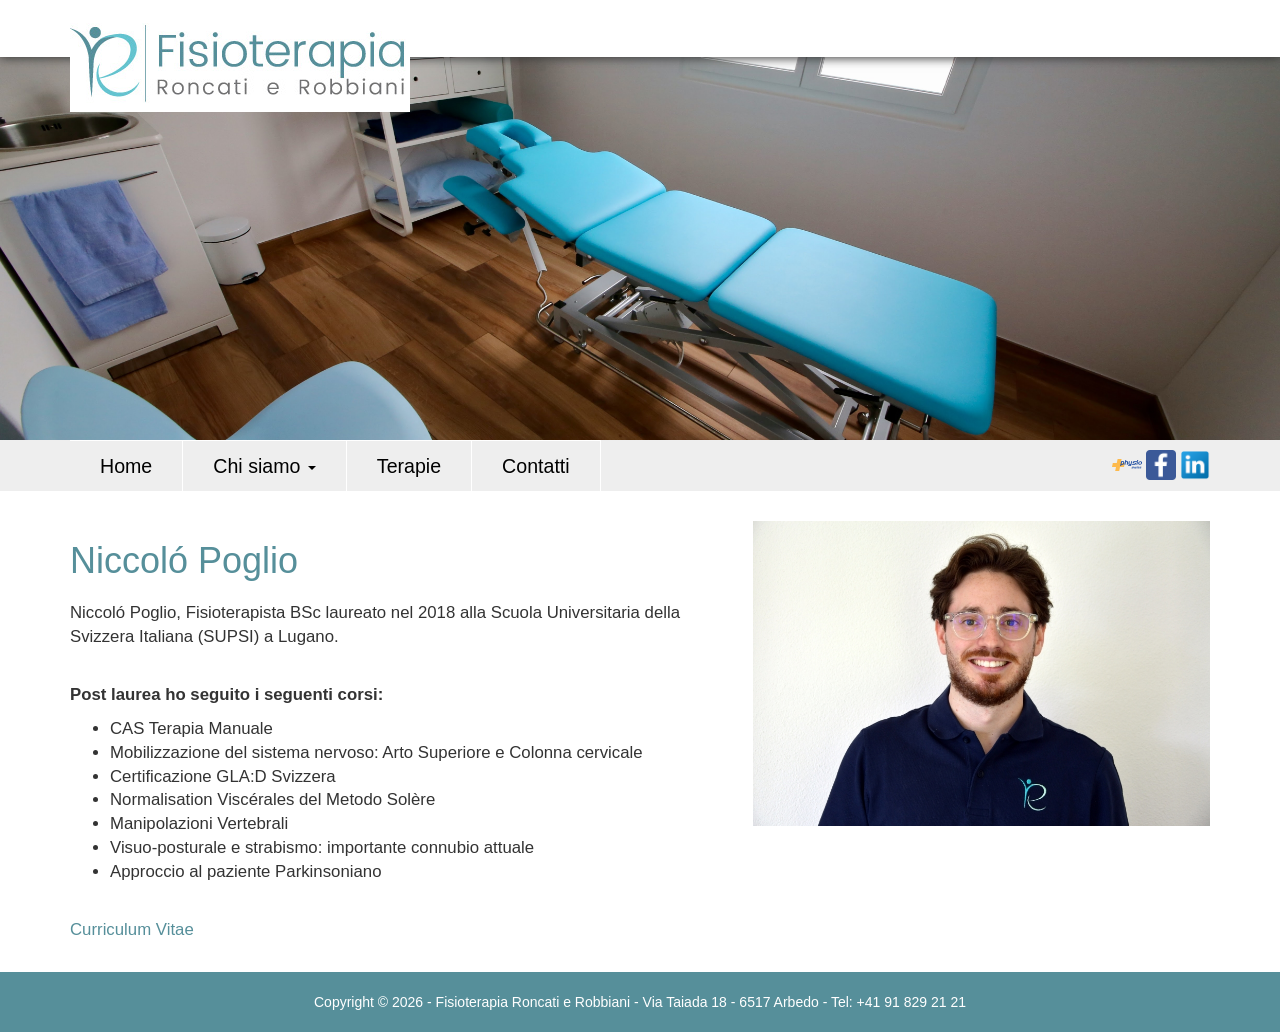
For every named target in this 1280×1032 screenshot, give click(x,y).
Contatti (536, 466)
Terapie (409, 466)
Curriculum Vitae (132, 929)
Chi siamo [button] (264, 466)
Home (126, 466)
